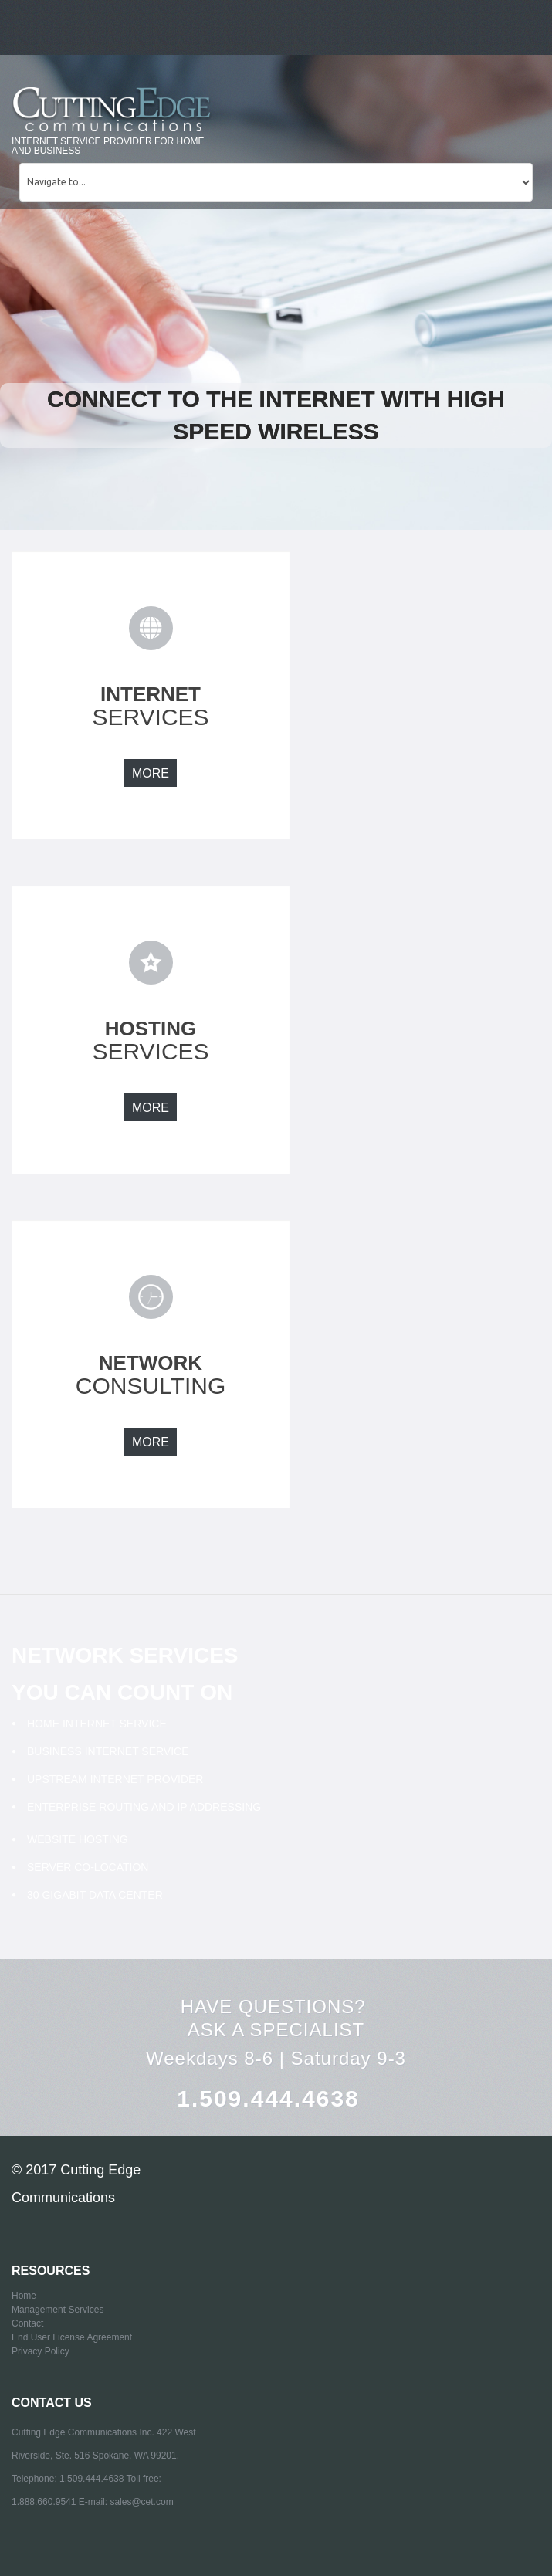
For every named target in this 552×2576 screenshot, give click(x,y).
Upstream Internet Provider (115, 1779)
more (150, 773)
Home (24, 2295)
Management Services (57, 2309)
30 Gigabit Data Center (95, 1895)
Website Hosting (77, 1839)
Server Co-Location (87, 1867)
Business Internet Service (108, 1751)
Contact (27, 2323)
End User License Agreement (72, 2337)
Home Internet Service (97, 1723)
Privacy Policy (40, 2351)
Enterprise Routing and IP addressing (144, 1807)
